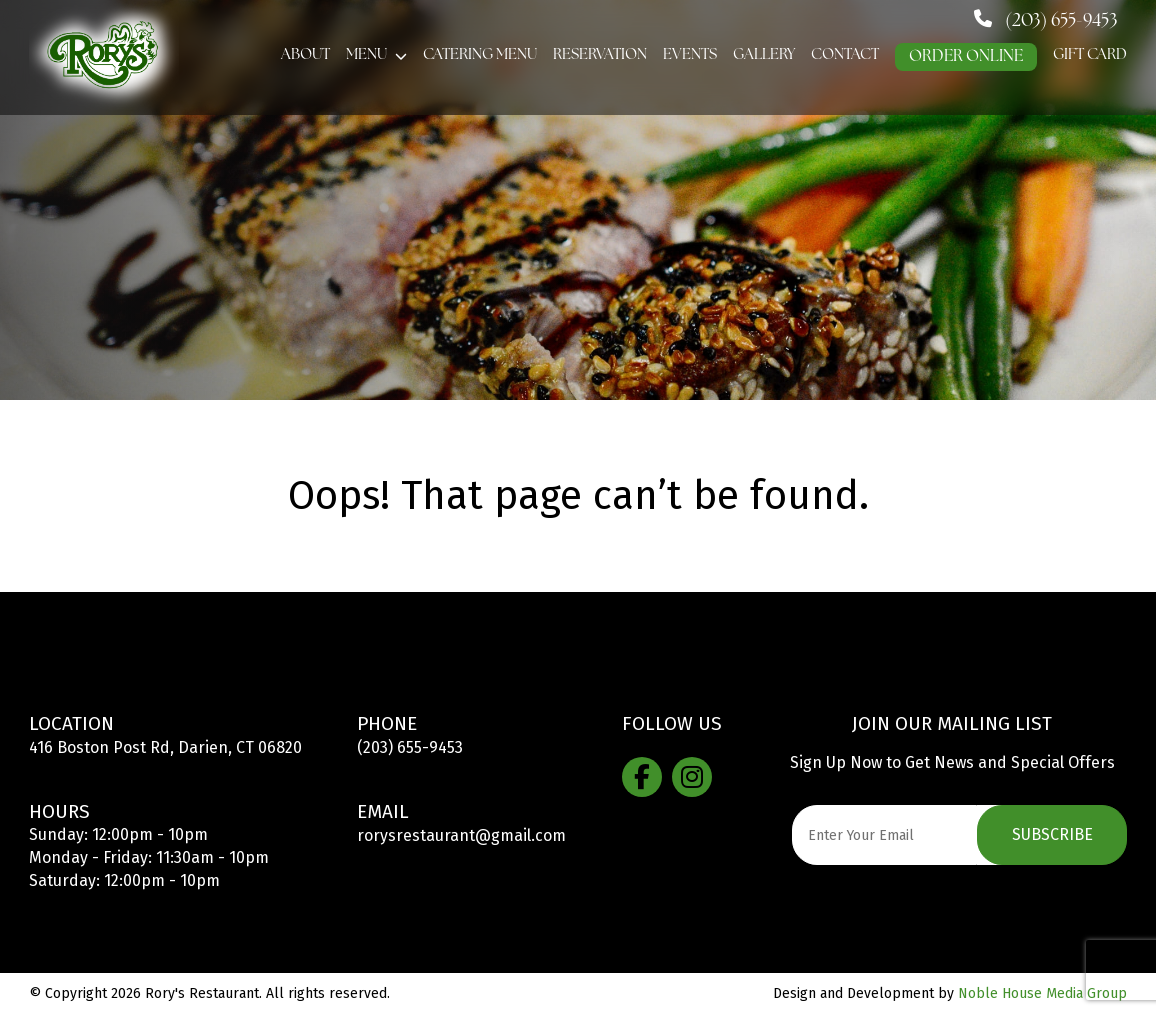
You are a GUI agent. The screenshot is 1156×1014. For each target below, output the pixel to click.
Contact (845, 55)
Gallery (764, 55)
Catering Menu (480, 55)
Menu (366, 55)
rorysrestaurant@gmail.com (461, 835)
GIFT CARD (1090, 55)
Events (690, 55)
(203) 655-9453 (410, 747)
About (305, 55)
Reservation (600, 55)
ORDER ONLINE (966, 57)
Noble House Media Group (1042, 993)
